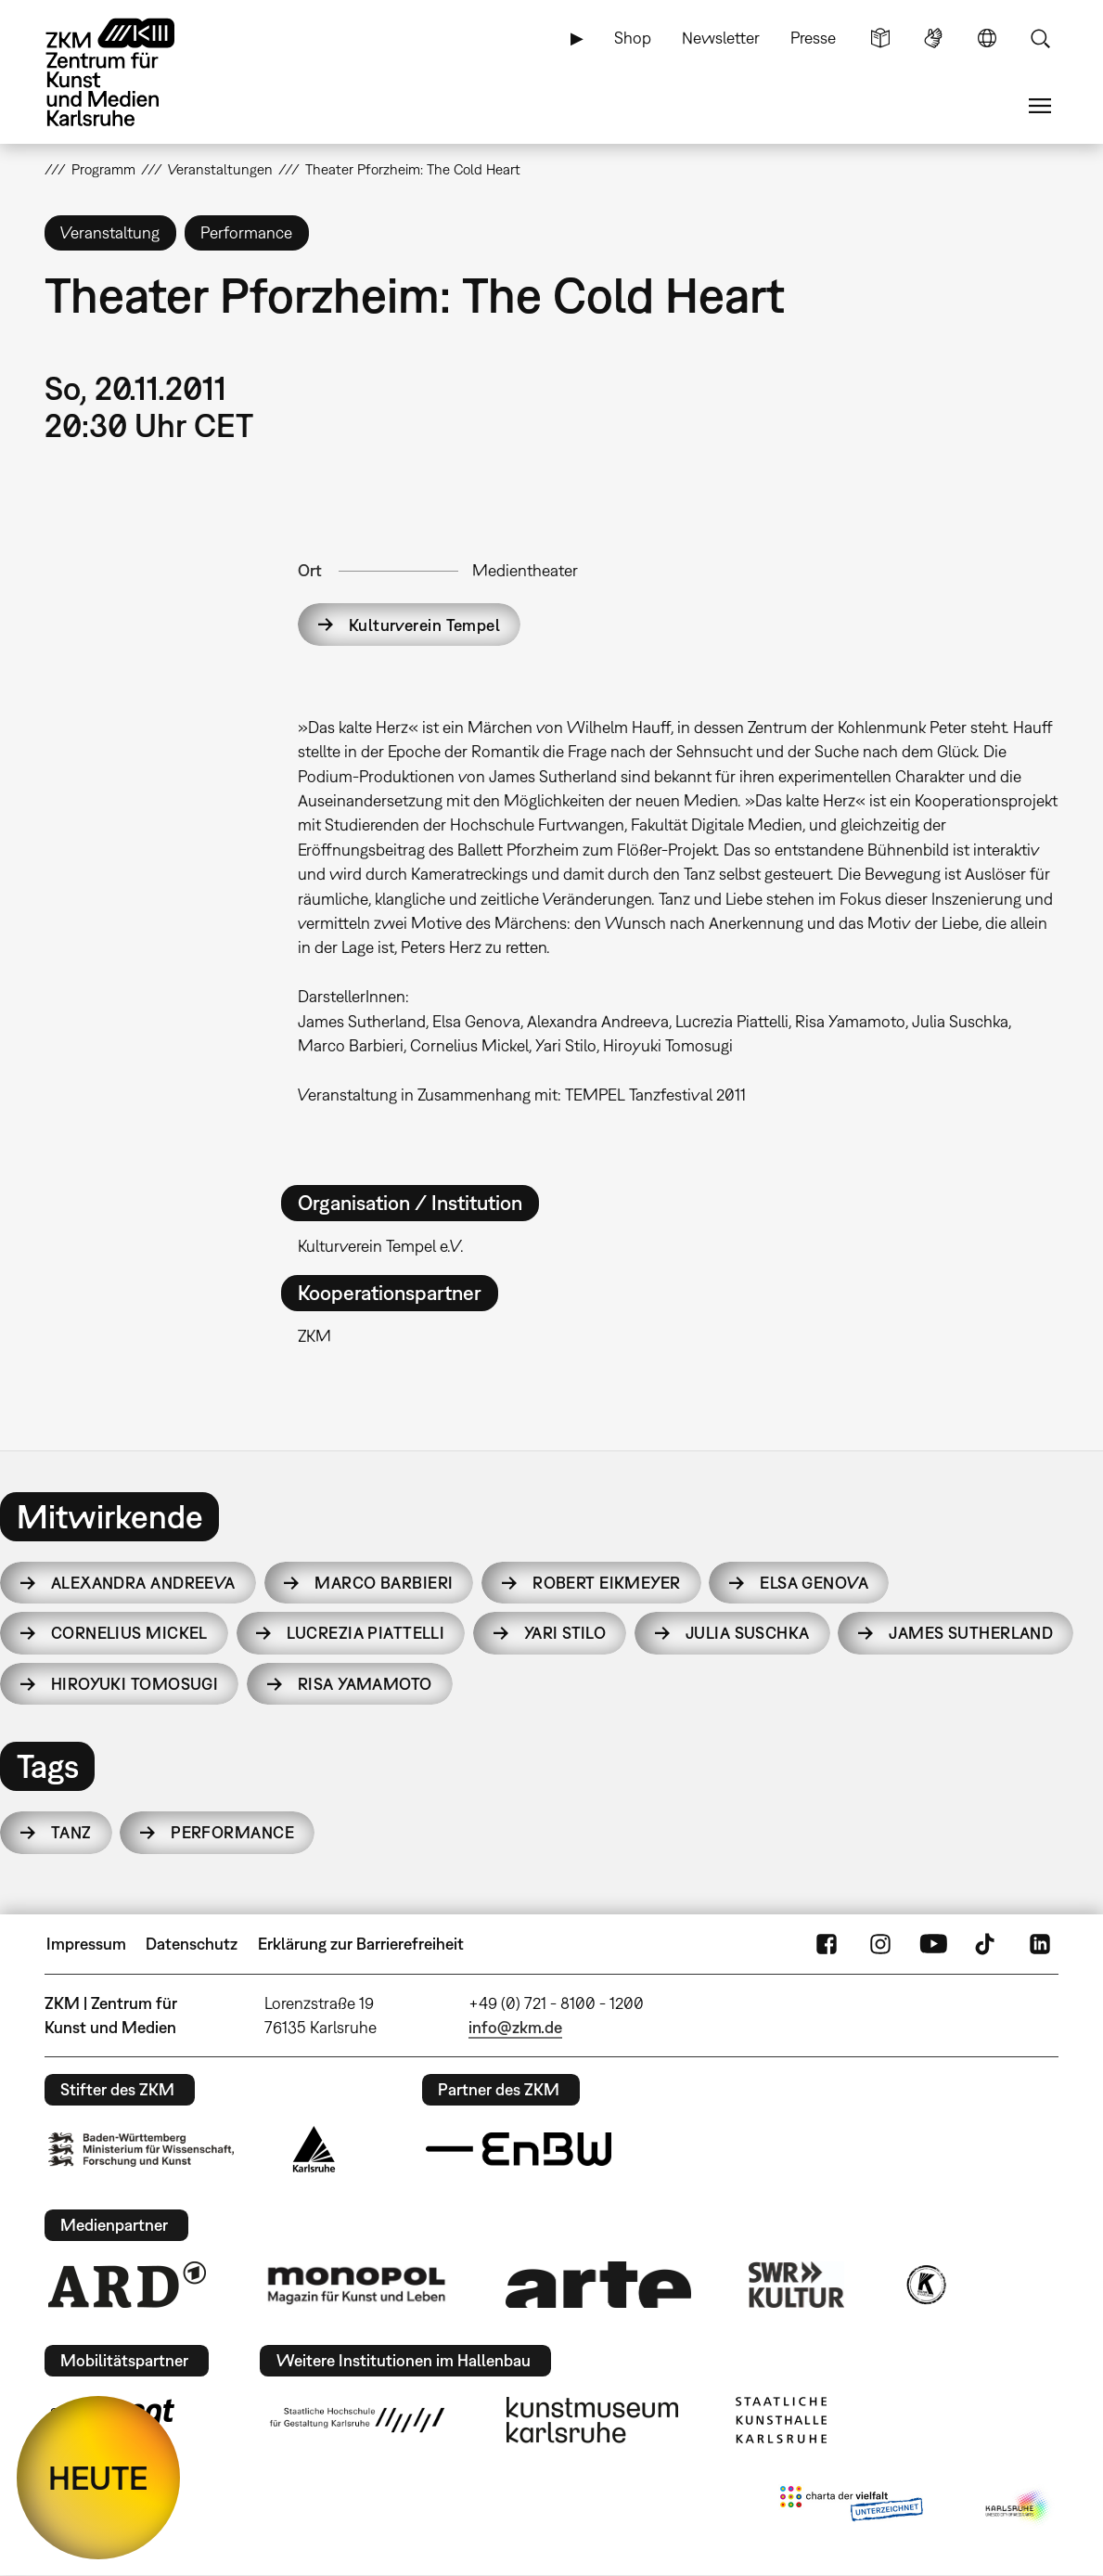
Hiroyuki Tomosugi (134, 1684)
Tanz (71, 1832)
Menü (1039, 105)
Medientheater (525, 570)
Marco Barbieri (383, 1582)
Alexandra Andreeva (143, 1582)
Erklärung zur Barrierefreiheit (361, 1943)
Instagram (880, 1944)
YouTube (933, 1944)
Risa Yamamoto (365, 1684)
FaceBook (826, 1944)
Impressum (86, 1943)
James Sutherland (971, 1632)
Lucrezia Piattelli (365, 1632)
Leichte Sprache (880, 38)
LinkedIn (1039, 1944)
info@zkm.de (515, 2027)
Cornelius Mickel (129, 1632)
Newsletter (721, 37)
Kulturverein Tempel (424, 625)
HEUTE (98, 2477)
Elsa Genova (814, 1582)
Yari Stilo (565, 1632)
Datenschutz (191, 1943)
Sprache (987, 38)
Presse (813, 37)
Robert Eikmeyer (606, 1582)
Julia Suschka (748, 1632)
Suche (1039, 38)
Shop (632, 37)
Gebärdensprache (933, 38)
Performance (232, 1832)
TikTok (987, 1944)
